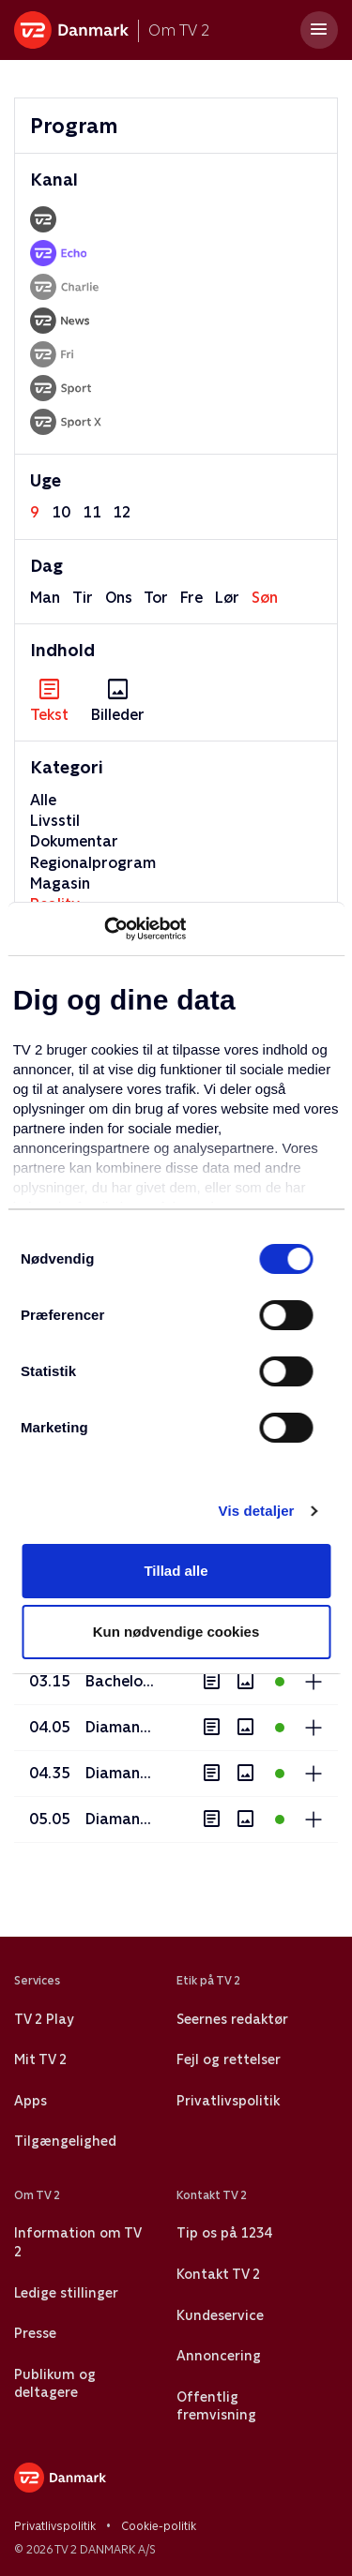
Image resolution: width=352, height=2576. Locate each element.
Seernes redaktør (232, 2019)
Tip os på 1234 (223, 2232)
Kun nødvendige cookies (176, 1632)
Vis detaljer (257, 1511)
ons (118, 598)
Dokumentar (74, 841)
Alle (43, 800)
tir (82, 598)
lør (227, 598)
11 (92, 512)
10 (61, 512)
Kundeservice (220, 2315)
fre (191, 598)
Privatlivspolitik (228, 2100)
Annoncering (218, 2355)
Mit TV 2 (40, 2059)
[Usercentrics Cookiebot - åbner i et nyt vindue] (104, 929)
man (45, 598)
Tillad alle (175, 1571)
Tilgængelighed (65, 2141)
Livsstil (55, 821)
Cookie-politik (158, 2526)
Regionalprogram (93, 863)
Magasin (60, 883)
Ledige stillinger (66, 2292)
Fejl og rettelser (228, 2059)
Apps (30, 2100)
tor (156, 598)
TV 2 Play (43, 2019)
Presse (35, 2333)
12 (122, 512)
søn (265, 598)
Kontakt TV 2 (218, 2274)
